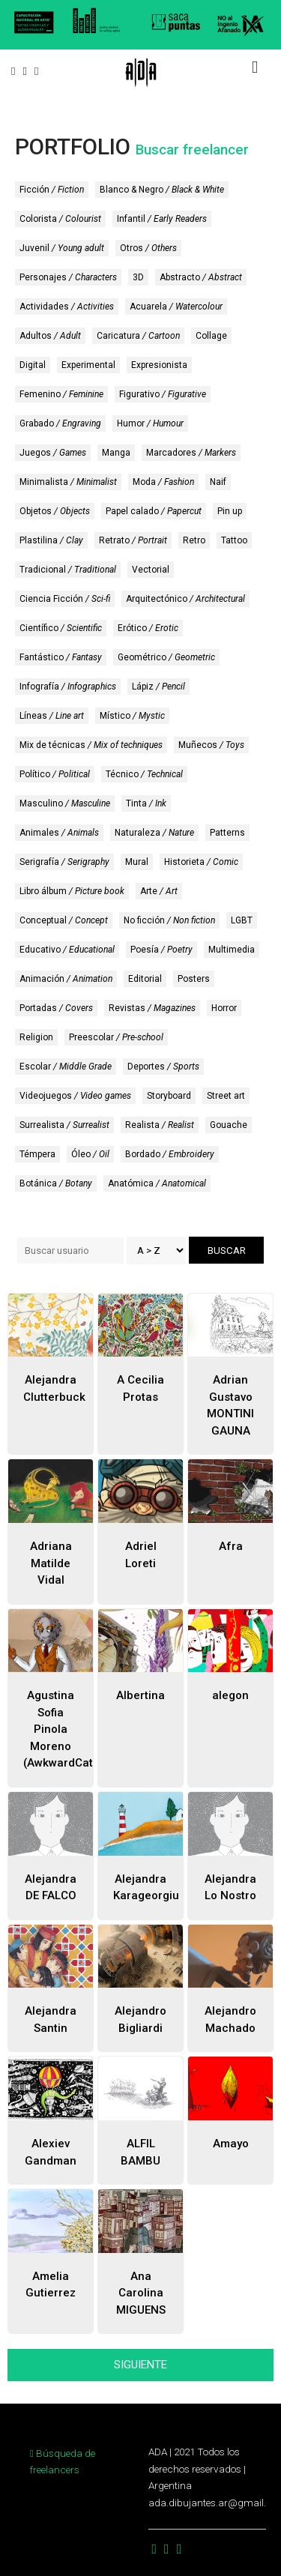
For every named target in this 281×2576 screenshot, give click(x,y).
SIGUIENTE (140, 2364)
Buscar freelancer (192, 150)
